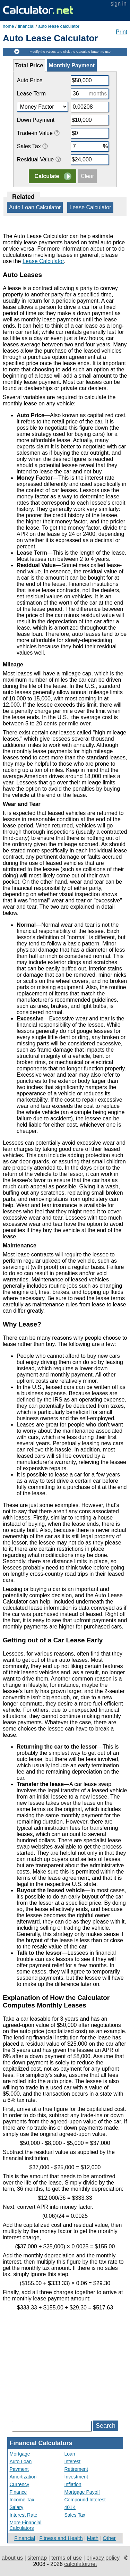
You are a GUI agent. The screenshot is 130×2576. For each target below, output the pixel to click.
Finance (18, 2492)
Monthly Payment (72, 65)
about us (12, 2558)
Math (92, 2538)
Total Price (29, 65)
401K (70, 2507)
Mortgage (20, 2454)
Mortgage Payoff (82, 2492)
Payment (19, 2469)
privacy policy (103, 2558)
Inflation (72, 2484)
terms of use (66, 2558)
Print (121, 32)
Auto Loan (21, 2461)
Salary (17, 2507)
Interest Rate (23, 2515)
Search (105, 2425)
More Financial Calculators (26, 2525)
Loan (69, 2454)
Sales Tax (74, 2515)
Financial (24, 2538)
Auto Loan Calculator (35, 207)
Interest (72, 2461)
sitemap (37, 2558)
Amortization (23, 2477)
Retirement (76, 2469)
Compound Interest (85, 2499)
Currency (19, 2484)
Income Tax (22, 2499)
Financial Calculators (41, 2443)
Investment (76, 2477)
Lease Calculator (90, 207)
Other (109, 2538)
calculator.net (80, 2564)
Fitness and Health (61, 2538)
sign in (119, 4)
